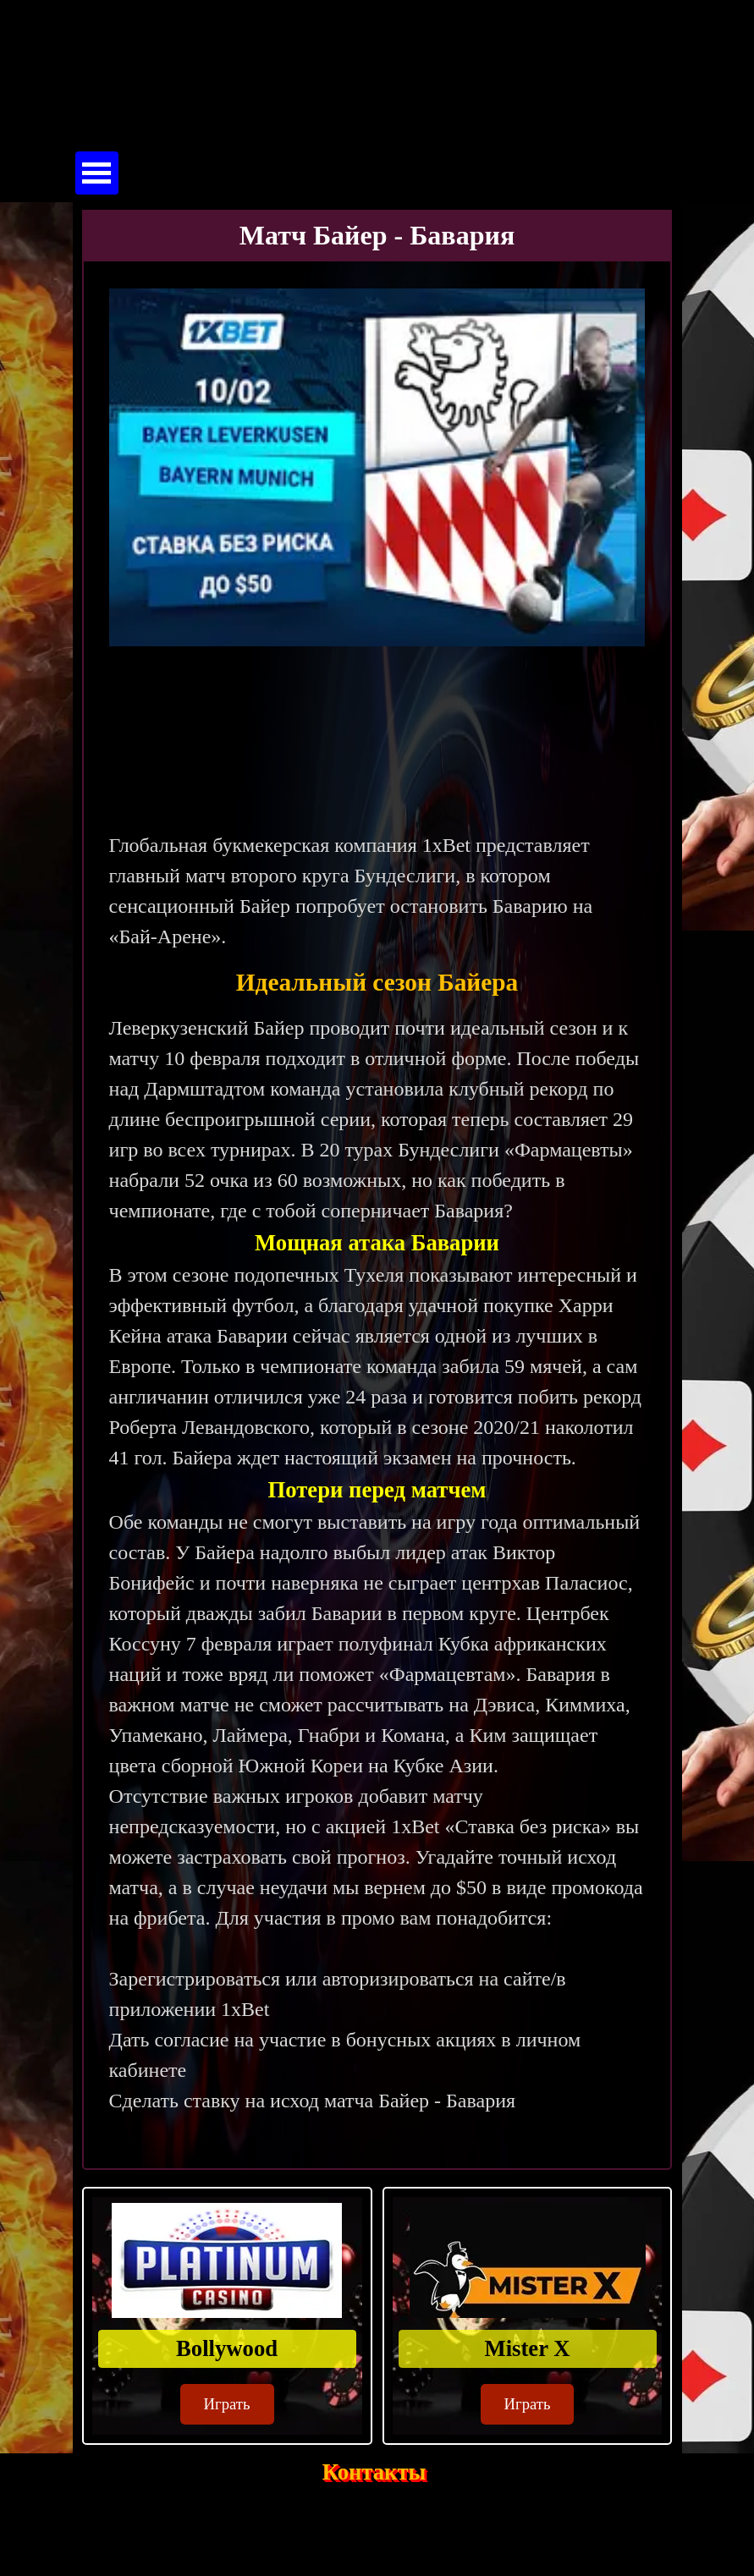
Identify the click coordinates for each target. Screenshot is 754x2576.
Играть (227, 2404)
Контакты (374, 2472)
